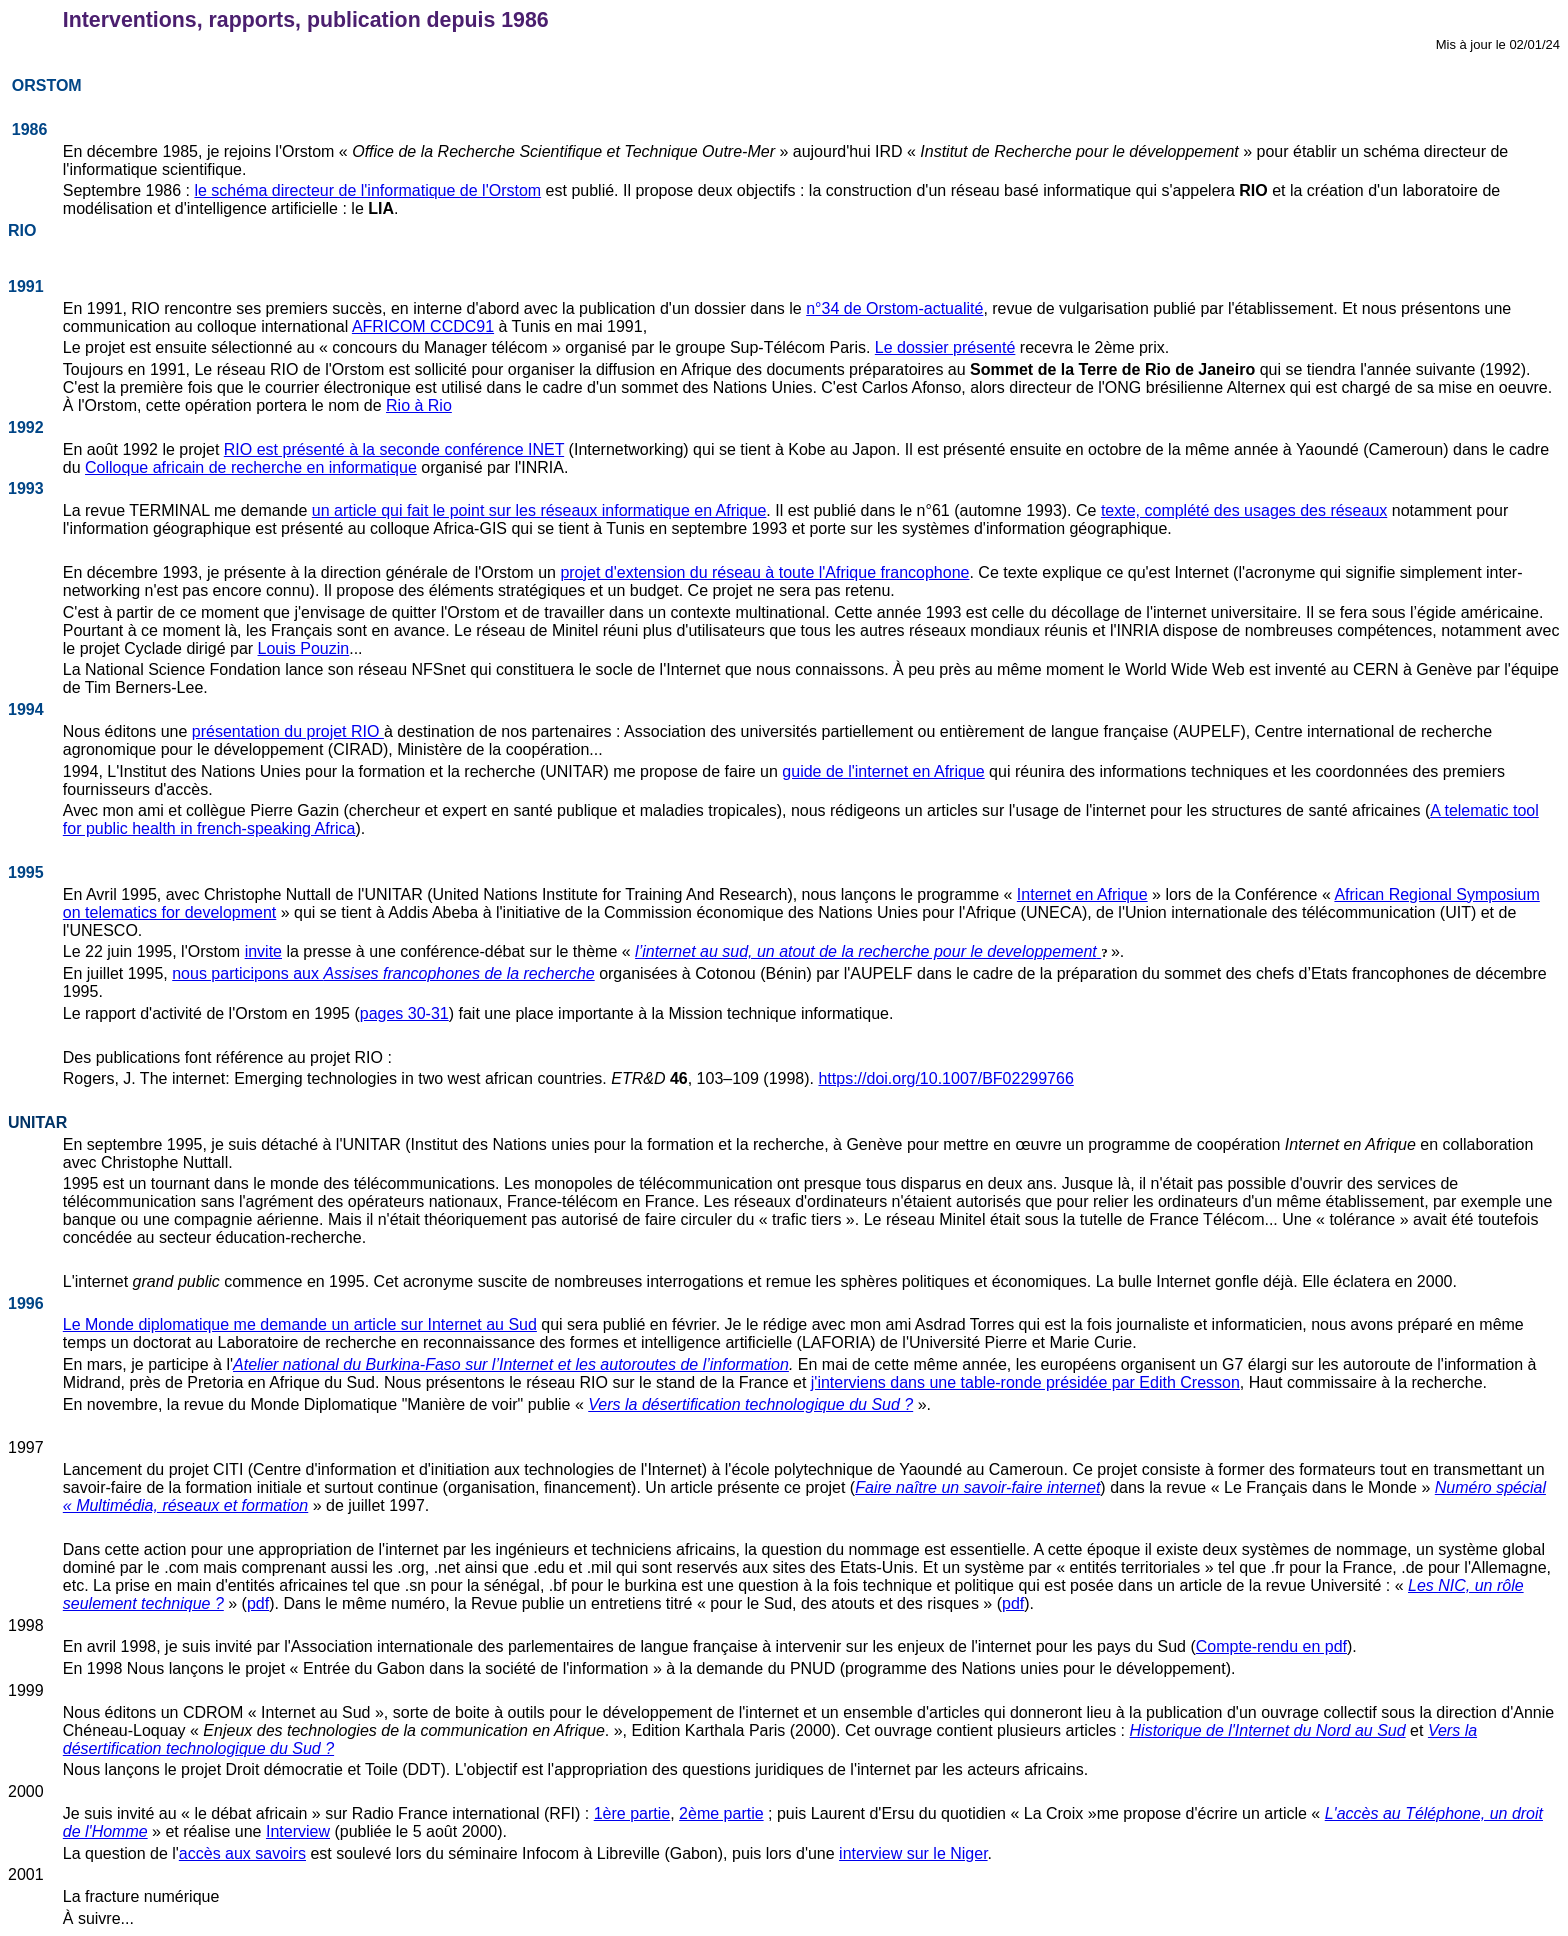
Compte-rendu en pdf (1271, 1646)
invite (263, 951)
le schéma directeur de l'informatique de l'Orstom (367, 190)
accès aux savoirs (242, 1853)
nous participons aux (247, 973)
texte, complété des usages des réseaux (1244, 510)
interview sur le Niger (913, 1853)
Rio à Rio (419, 405)
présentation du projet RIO (288, 731)
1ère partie (632, 1813)
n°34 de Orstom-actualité (894, 308)
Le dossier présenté (945, 347)
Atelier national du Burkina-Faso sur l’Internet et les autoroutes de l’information (511, 1364)
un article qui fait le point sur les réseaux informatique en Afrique (539, 510)
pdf (258, 1603)
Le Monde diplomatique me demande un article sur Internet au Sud (300, 1324)
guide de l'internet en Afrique (883, 771)
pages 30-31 (404, 1013)
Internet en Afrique (1082, 894)
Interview (298, 1831)
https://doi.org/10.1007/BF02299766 (945, 1078)
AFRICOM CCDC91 (423, 326)
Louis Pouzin (304, 648)
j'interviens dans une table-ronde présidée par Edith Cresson (1025, 1382)
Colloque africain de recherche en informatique (251, 467)
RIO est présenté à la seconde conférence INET (394, 449)
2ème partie (721, 1813)
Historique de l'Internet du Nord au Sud (1268, 1730)
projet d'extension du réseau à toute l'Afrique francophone (764, 572)
